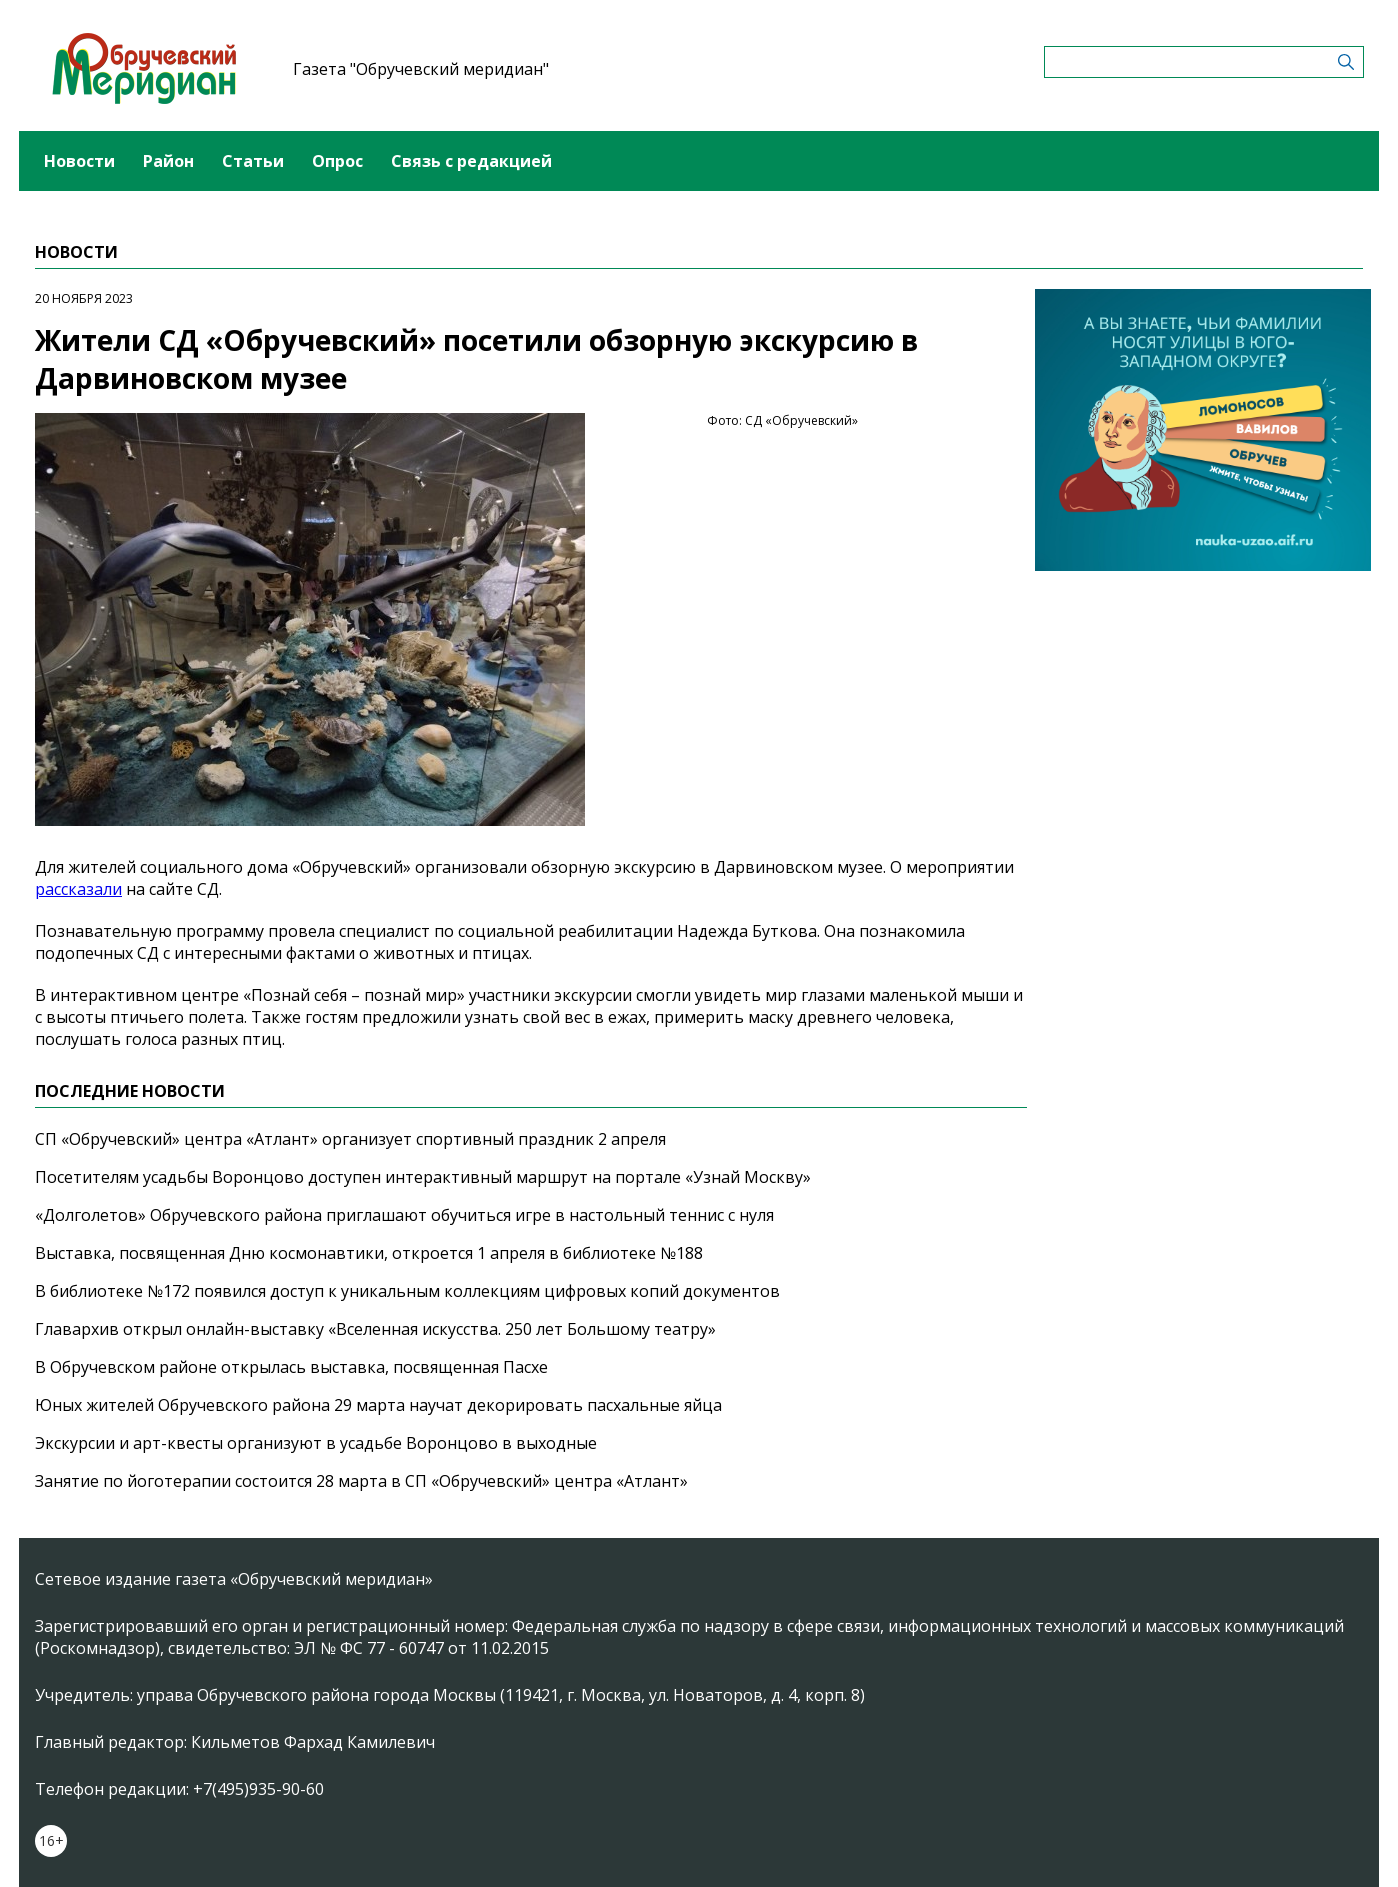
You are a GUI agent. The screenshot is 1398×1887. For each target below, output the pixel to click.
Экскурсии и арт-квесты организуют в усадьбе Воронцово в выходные (316, 1443)
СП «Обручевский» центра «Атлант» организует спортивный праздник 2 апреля (350, 1139)
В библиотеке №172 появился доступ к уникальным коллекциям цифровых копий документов (407, 1291)
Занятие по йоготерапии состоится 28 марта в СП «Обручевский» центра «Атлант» (361, 1481)
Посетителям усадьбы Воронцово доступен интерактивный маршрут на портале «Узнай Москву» (423, 1177)
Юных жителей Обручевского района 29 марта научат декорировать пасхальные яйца (378, 1405)
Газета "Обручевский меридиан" (421, 69)
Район (168, 161)
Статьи (253, 161)
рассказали (78, 889)
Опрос (337, 161)
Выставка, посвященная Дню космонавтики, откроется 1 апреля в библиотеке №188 (369, 1253)
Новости (79, 161)
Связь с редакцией (471, 161)
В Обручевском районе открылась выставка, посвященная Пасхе (291, 1367)
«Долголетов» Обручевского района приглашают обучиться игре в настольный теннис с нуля (404, 1215)
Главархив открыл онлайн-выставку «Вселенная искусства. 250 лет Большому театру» (375, 1329)
